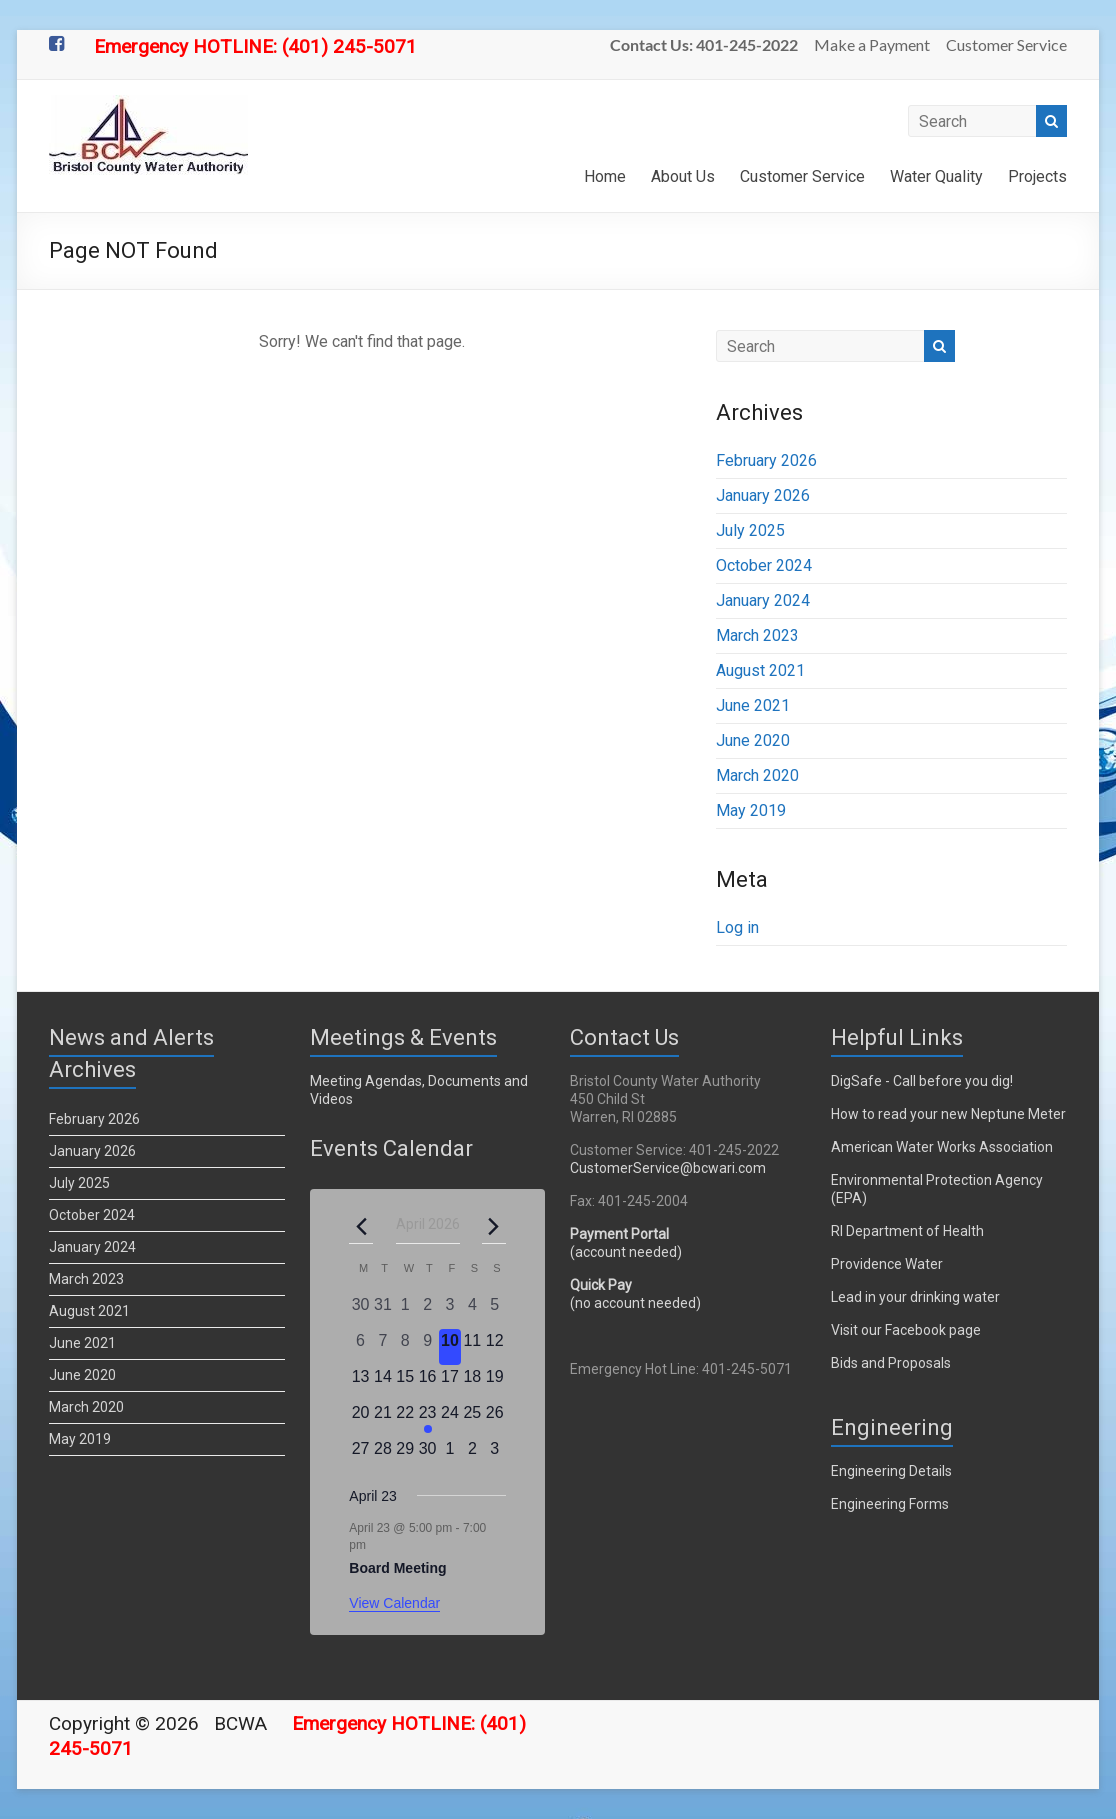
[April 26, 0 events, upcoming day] (495, 1419)
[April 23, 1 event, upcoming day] (427, 1419)
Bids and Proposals (891, 1363)
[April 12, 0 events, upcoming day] (495, 1347)
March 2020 (757, 775)
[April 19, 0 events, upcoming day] (495, 1383)
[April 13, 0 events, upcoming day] (360, 1383)
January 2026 (763, 495)
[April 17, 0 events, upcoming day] (450, 1383)
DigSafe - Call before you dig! (922, 1081)
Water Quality (936, 176)
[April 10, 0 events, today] (450, 1347)
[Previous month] (361, 1226)
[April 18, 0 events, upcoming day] (472, 1383)
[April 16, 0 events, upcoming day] (427, 1383)
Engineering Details (891, 1471)
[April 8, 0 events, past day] (405, 1347)
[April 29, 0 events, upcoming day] (405, 1455)
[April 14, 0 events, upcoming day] (383, 1383)
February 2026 (766, 460)
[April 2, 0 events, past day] (427, 1311)
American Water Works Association (942, 1147)
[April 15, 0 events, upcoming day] (405, 1383)
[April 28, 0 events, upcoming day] (383, 1455)
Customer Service (1006, 44)
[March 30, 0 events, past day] (360, 1311)
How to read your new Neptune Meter (948, 1114)
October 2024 (764, 565)
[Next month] (494, 1226)
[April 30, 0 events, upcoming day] (427, 1455)
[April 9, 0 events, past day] (427, 1347)
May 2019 (751, 810)
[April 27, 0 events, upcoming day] (360, 1455)
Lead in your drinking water (915, 1297)
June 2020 (753, 740)
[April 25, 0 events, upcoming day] (472, 1419)
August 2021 (760, 670)
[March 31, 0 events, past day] (383, 1311)
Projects (1037, 176)
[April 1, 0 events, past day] (405, 1311)
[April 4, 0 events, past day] (472, 1311)
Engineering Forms (890, 1504)
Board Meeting (397, 1568)
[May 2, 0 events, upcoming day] (472, 1455)
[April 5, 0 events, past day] (495, 1311)
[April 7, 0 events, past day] (383, 1347)
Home (605, 176)
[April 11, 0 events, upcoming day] (472, 1347)
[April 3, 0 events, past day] (450, 1311)
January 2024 (763, 600)
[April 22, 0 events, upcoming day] (405, 1419)
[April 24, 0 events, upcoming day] (450, 1419)
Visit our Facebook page (906, 1330)
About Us (683, 176)
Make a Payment (872, 44)
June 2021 (753, 705)
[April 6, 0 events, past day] (360, 1347)
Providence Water (887, 1264)
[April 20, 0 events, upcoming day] (360, 1419)
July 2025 (750, 530)
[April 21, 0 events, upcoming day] (383, 1419)
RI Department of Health (907, 1231)
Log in (737, 927)
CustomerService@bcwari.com (668, 1168)
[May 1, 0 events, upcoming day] (450, 1455)
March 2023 (757, 635)
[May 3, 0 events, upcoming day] (495, 1455)
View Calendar (394, 1603)
